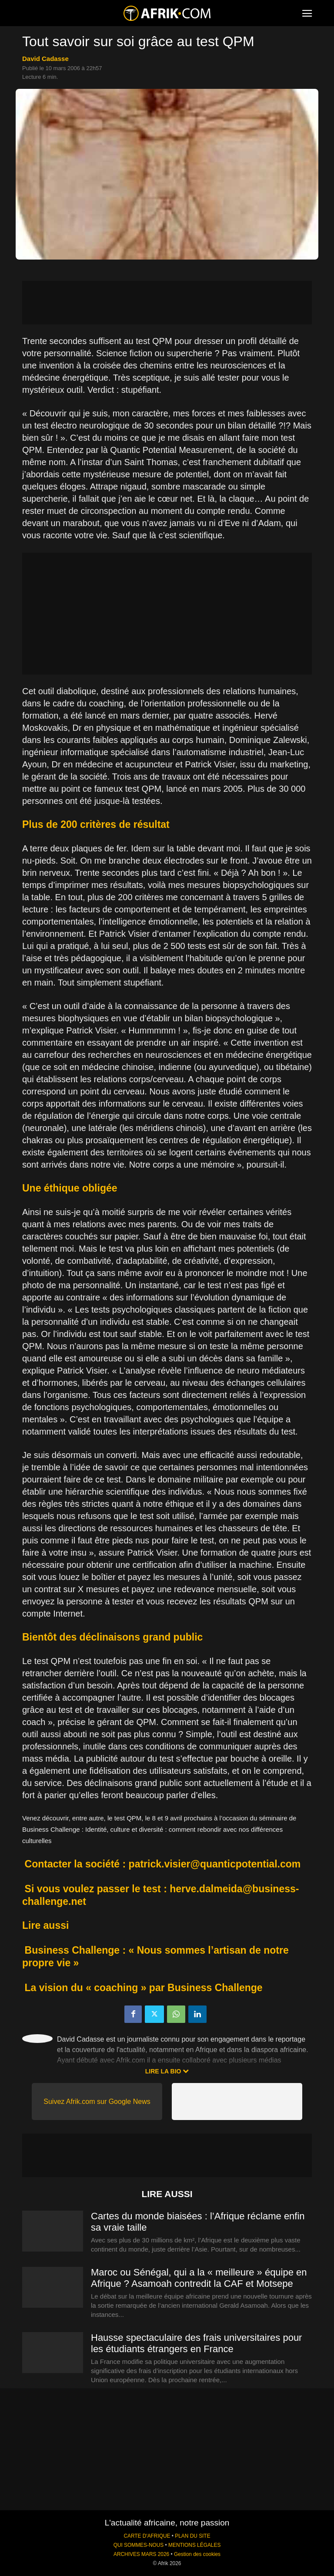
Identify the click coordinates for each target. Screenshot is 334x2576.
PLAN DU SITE (192, 2536)
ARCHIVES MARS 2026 (141, 2554)
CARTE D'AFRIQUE (147, 2536)
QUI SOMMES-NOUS (139, 2545)
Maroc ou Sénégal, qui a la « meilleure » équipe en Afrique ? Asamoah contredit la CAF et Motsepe (199, 2278)
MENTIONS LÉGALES (194, 2545)
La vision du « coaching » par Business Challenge (144, 1987)
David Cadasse (45, 58)
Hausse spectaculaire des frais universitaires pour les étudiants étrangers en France (196, 2343)
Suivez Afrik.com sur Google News (96, 2101)
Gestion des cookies (197, 2554)
